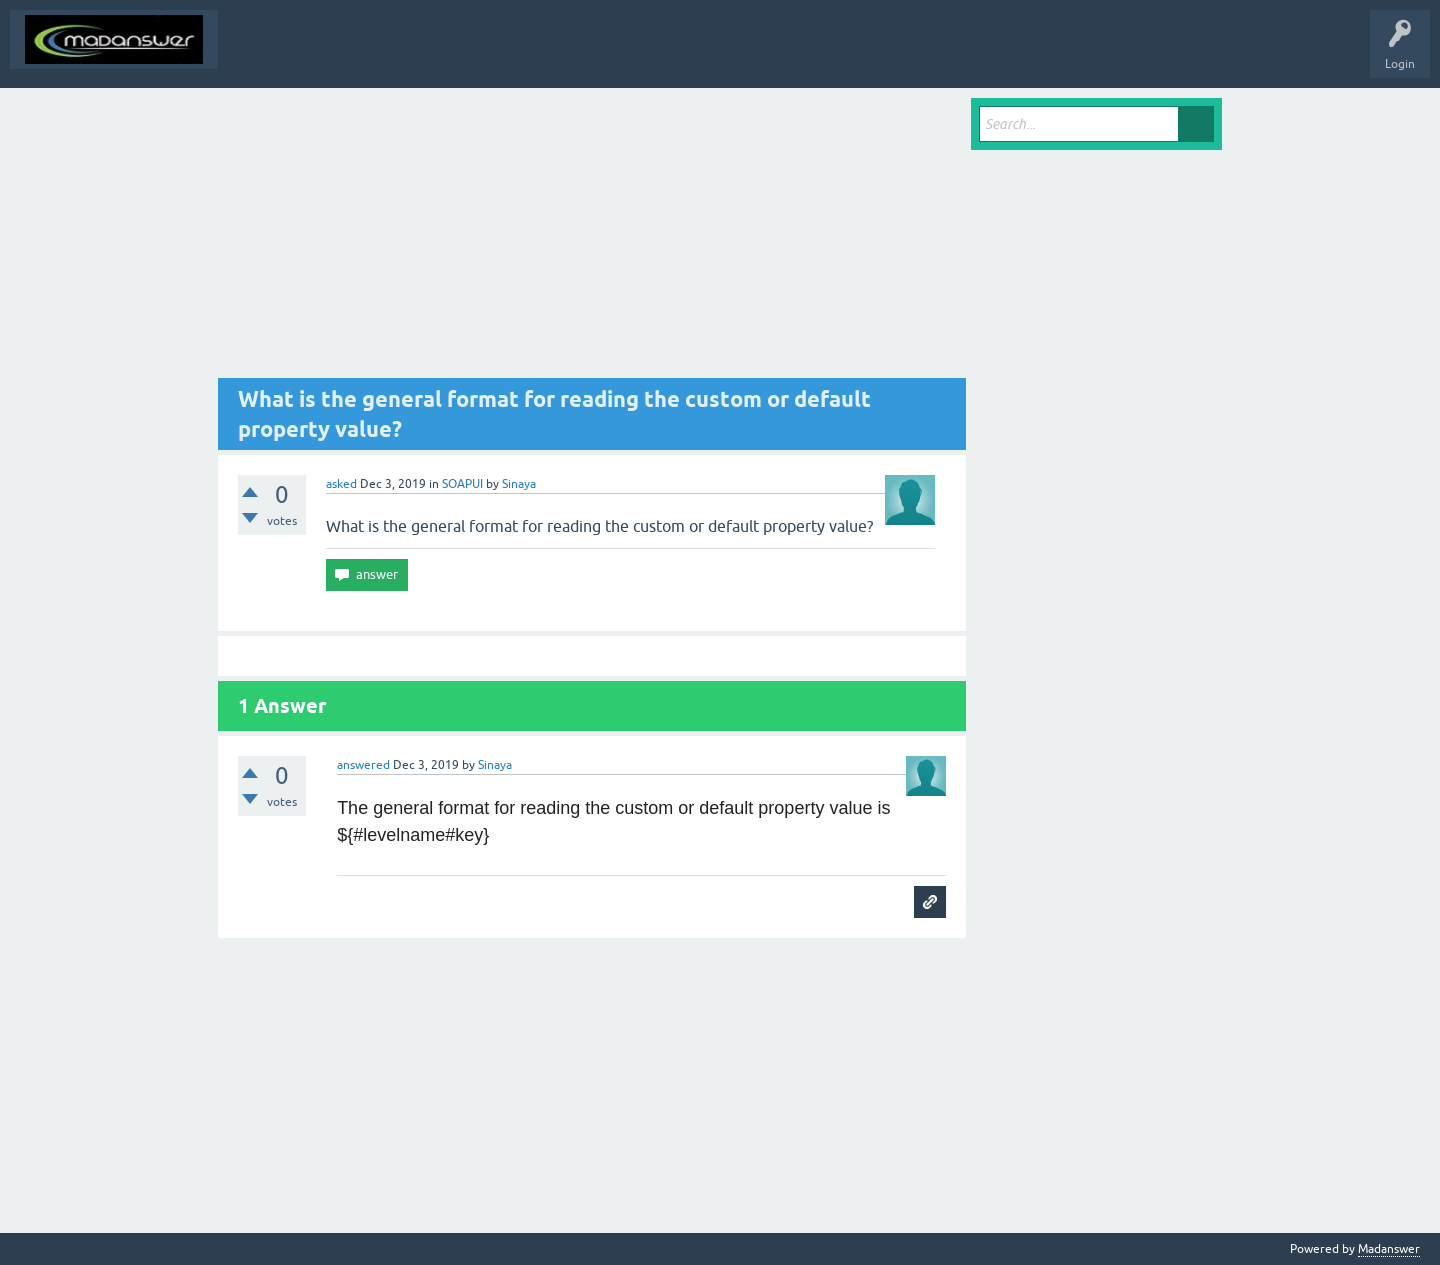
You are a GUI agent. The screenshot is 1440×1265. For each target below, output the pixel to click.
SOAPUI (462, 484)
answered (363, 765)
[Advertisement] (592, 238)
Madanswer (1389, 1249)
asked (341, 484)
